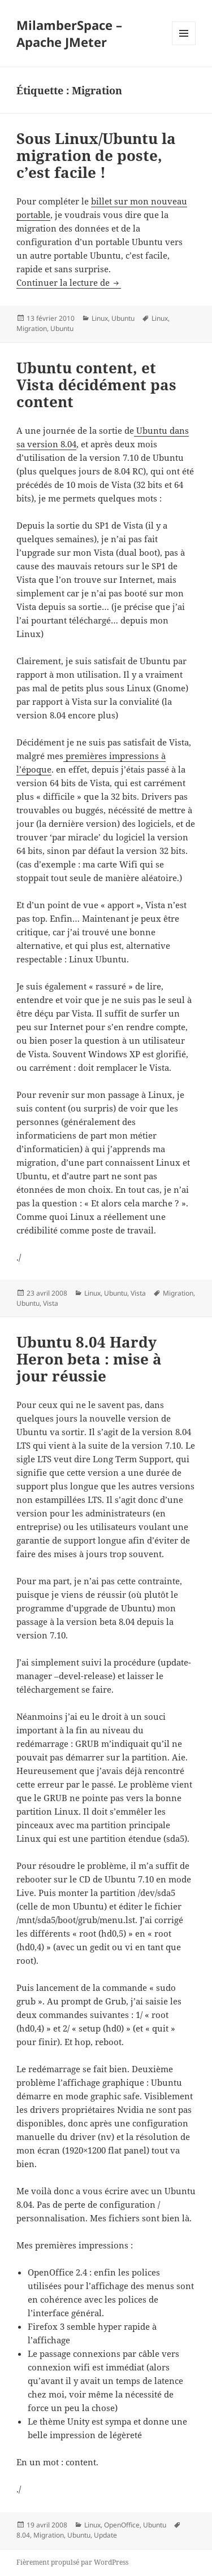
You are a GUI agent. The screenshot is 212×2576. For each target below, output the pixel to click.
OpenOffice (122, 2525)
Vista (138, 1293)
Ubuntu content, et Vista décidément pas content (96, 385)
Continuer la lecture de (68, 282)
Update (105, 2535)
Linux (100, 318)
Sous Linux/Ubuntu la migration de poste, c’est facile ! (96, 155)
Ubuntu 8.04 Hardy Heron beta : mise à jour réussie (89, 1359)
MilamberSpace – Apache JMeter (69, 33)
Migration (31, 328)
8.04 (23, 2535)
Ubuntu (123, 318)
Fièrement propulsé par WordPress (72, 2562)
